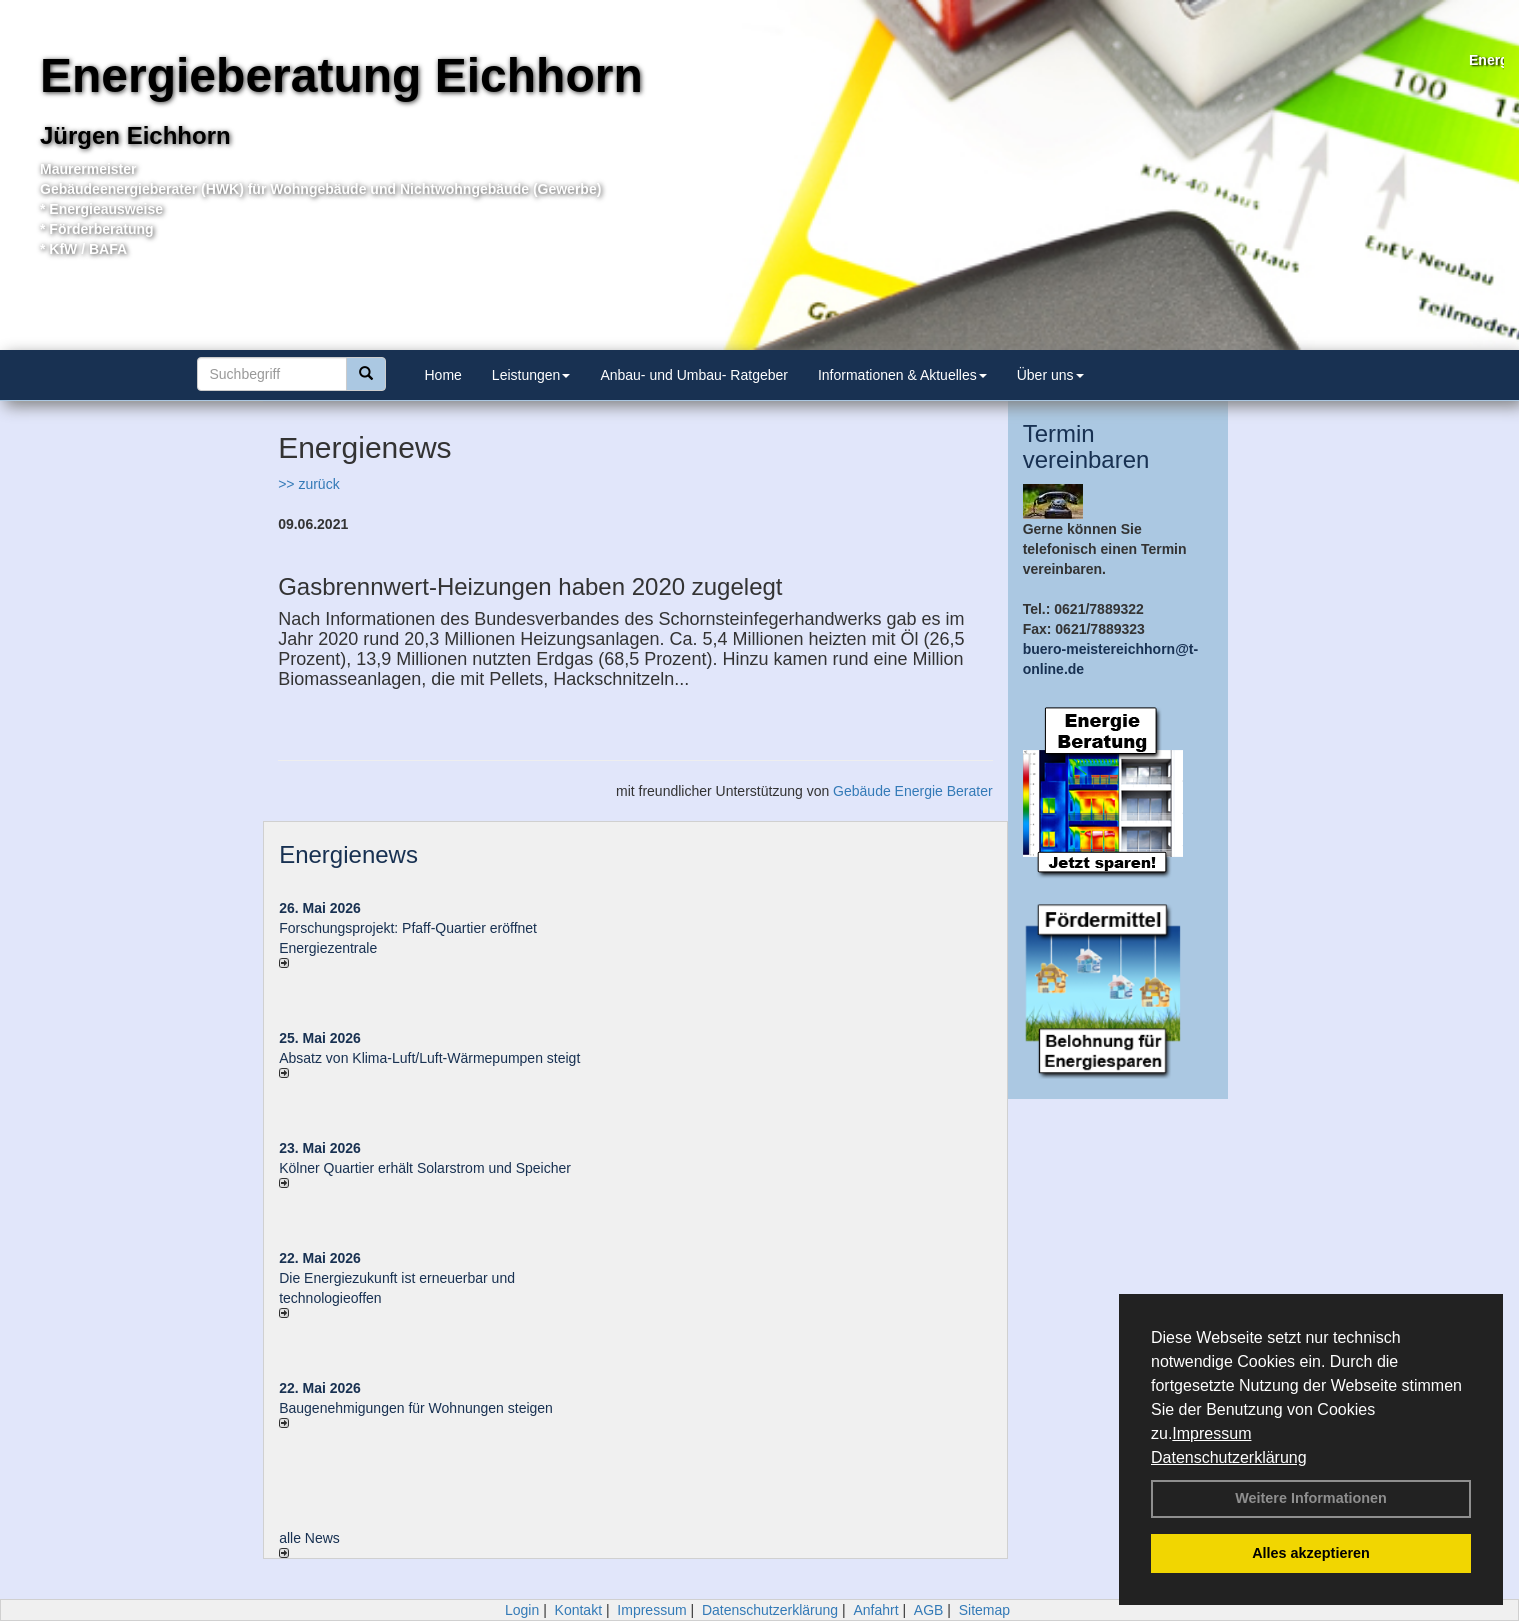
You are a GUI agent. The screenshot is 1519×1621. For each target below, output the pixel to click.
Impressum (1211, 1433)
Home (443, 375)
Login (522, 1610)
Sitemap (984, 1610)
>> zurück (308, 484)
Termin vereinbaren (1086, 446)
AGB (929, 1610)
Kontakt (578, 1610)
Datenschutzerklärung (1229, 1457)
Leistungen (531, 375)
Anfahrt (875, 1610)
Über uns (1050, 375)
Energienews (348, 854)
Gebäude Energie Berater (913, 791)
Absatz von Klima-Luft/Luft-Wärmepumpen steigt (429, 1058)
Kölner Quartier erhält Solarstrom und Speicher (425, 1168)
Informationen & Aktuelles (902, 375)
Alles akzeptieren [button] (1311, 1553)
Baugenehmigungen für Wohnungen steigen (416, 1408)
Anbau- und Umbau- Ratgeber (694, 375)
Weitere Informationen (1311, 1498)
